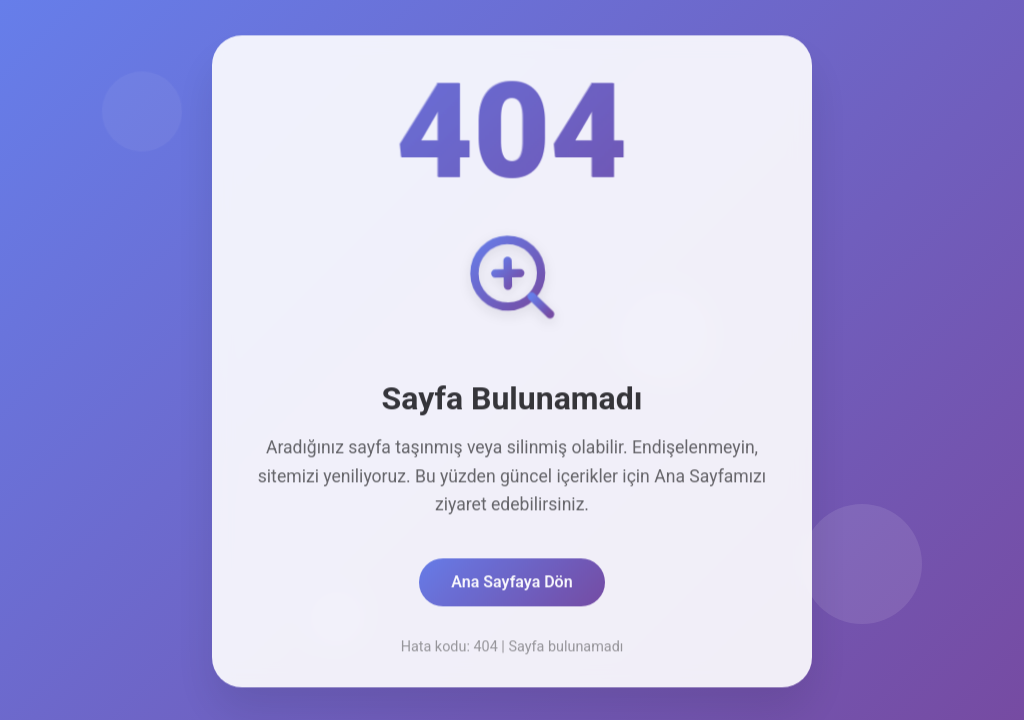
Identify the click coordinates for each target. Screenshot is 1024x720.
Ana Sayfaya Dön (511, 584)
